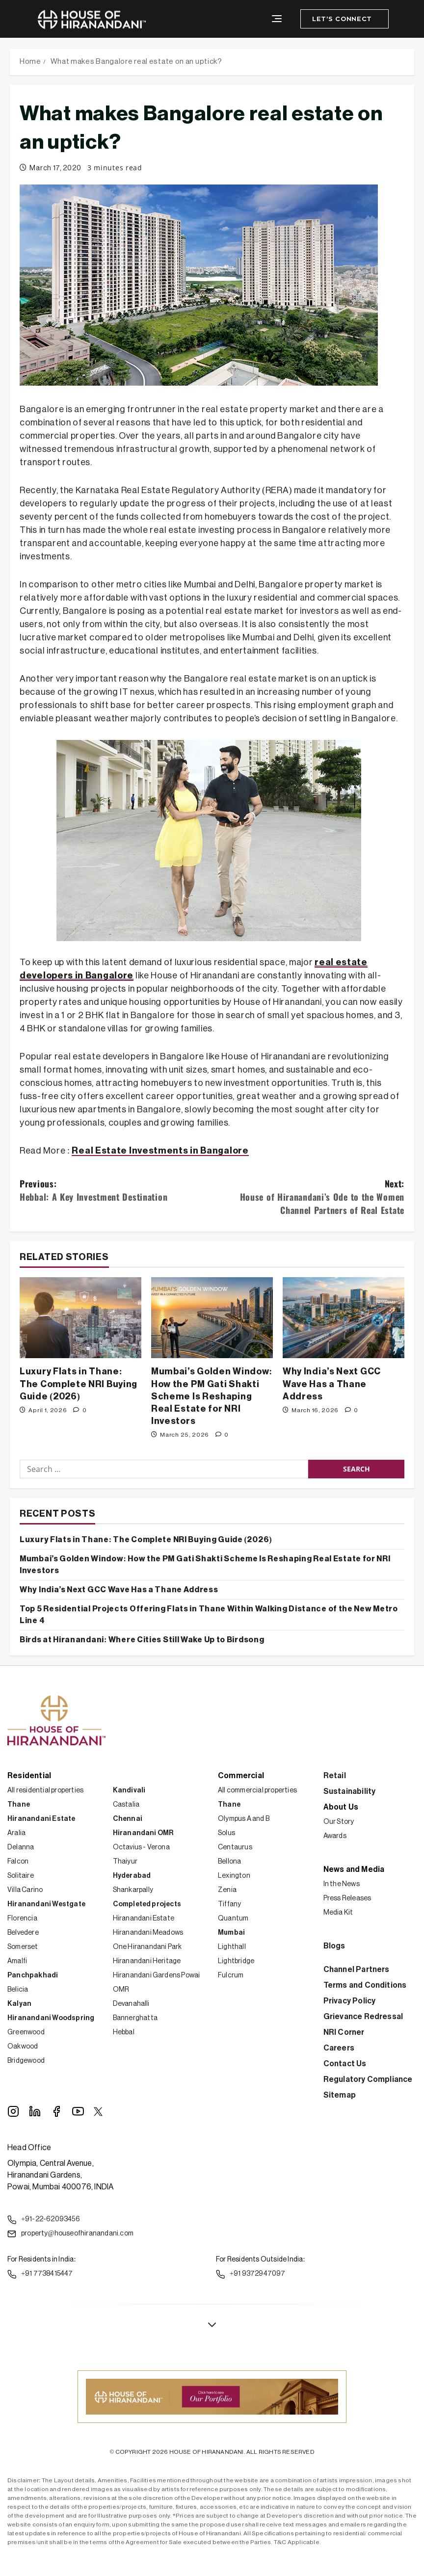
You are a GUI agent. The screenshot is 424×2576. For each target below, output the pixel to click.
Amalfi (17, 1961)
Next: (308, 1197)
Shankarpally (133, 1890)
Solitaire (20, 1875)
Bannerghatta (135, 2018)
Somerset (22, 1947)
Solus (226, 1833)
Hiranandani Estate (41, 1818)
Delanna (20, 1847)
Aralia (16, 1833)
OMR (121, 1989)
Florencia (22, 1918)
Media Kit (338, 1912)
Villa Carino (25, 1890)
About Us (341, 1807)
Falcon (17, 1861)
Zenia (227, 1890)
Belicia (17, 1989)
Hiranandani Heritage (147, 1961)
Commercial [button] (241, 1776)
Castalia (126, 1804)
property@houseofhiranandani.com (70, 2234)
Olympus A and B (243, 1818)
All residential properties (45, 1790)
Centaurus (235, 1847)
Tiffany (229, 1904)
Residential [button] (29, 1776)
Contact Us (345, 2064)
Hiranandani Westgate (46, 1904)
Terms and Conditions (365, 1985)
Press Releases (347, 1898)
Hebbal (123, 2032)
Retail (334, 1776)
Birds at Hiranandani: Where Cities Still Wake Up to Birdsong (142, 1640)
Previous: (116, 1190)
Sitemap (339, 2095)
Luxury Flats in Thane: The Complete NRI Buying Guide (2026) (78, 1383)
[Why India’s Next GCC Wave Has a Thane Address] (343, 1317)
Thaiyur (125, 1861)
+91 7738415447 (40, 2274)
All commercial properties (257, 1790)
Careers (338, 2048)
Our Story (338, 1821)
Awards (334, 1836)
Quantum (233, 1918)
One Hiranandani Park (147, 1947)
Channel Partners (356, 1969)
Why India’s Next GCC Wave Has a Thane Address (332, 1383)
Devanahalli (131, 2003)
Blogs (334, 1946)
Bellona (229, 1861)
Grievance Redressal (363, 2017)
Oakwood (22, 2046)
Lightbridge (236, 1961)
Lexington (234, 1875)
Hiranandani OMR (143, 1833)
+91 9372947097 (251, 2274)
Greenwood (26, 2032)
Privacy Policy (349, 2001)
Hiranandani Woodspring (50, 2018)
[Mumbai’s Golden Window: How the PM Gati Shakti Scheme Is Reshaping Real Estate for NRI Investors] (212, 1317)
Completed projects (147, 1904)
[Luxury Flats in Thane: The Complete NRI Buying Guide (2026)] (80, 1317)
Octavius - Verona (141, 1847)
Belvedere (23, 1932)
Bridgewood (26, 2060)
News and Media (354, 1869)
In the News (341, 1884)
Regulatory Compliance (368, 2079)
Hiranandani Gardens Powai (156, 1975)
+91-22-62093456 (43, 2219)
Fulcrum (230, 1975)
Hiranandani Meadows (148, 1932)
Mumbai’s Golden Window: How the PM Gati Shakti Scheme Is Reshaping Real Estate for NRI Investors (211, 1396)
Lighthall (232, 1947)
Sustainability (349, 1791)
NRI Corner (344, 2032)
